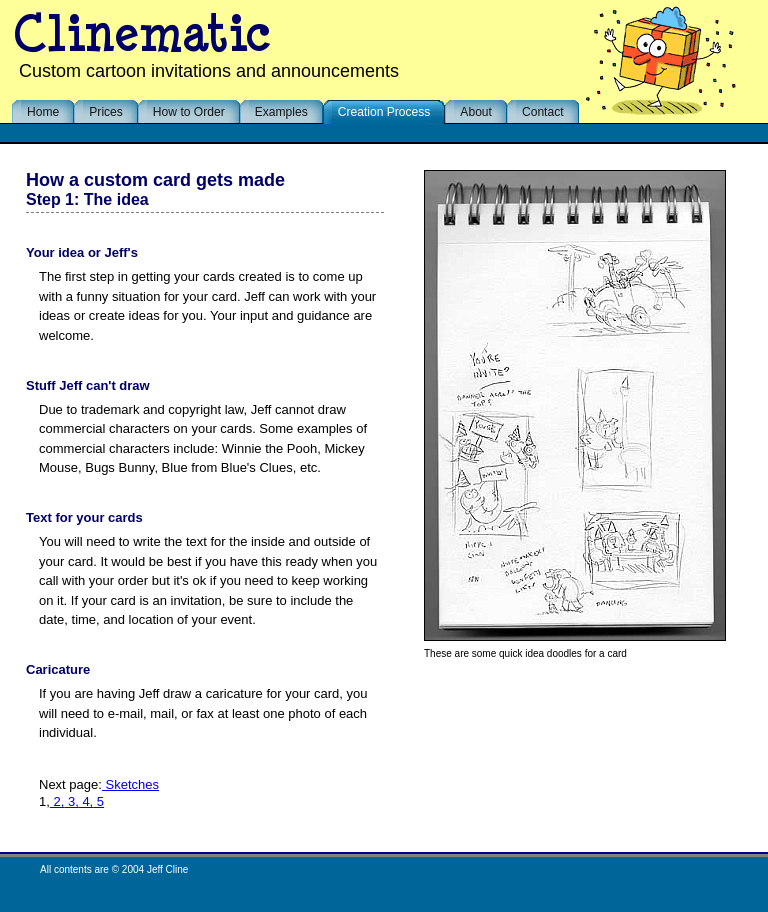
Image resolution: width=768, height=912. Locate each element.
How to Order (189, 112)
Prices (106, 112)
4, (86, 801)
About (476, 112)
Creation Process (384, 112)
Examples (281, 112)
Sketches (130, 784)
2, (57, 801)
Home (43, 112)
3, (71, 801)
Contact (543, 112)
